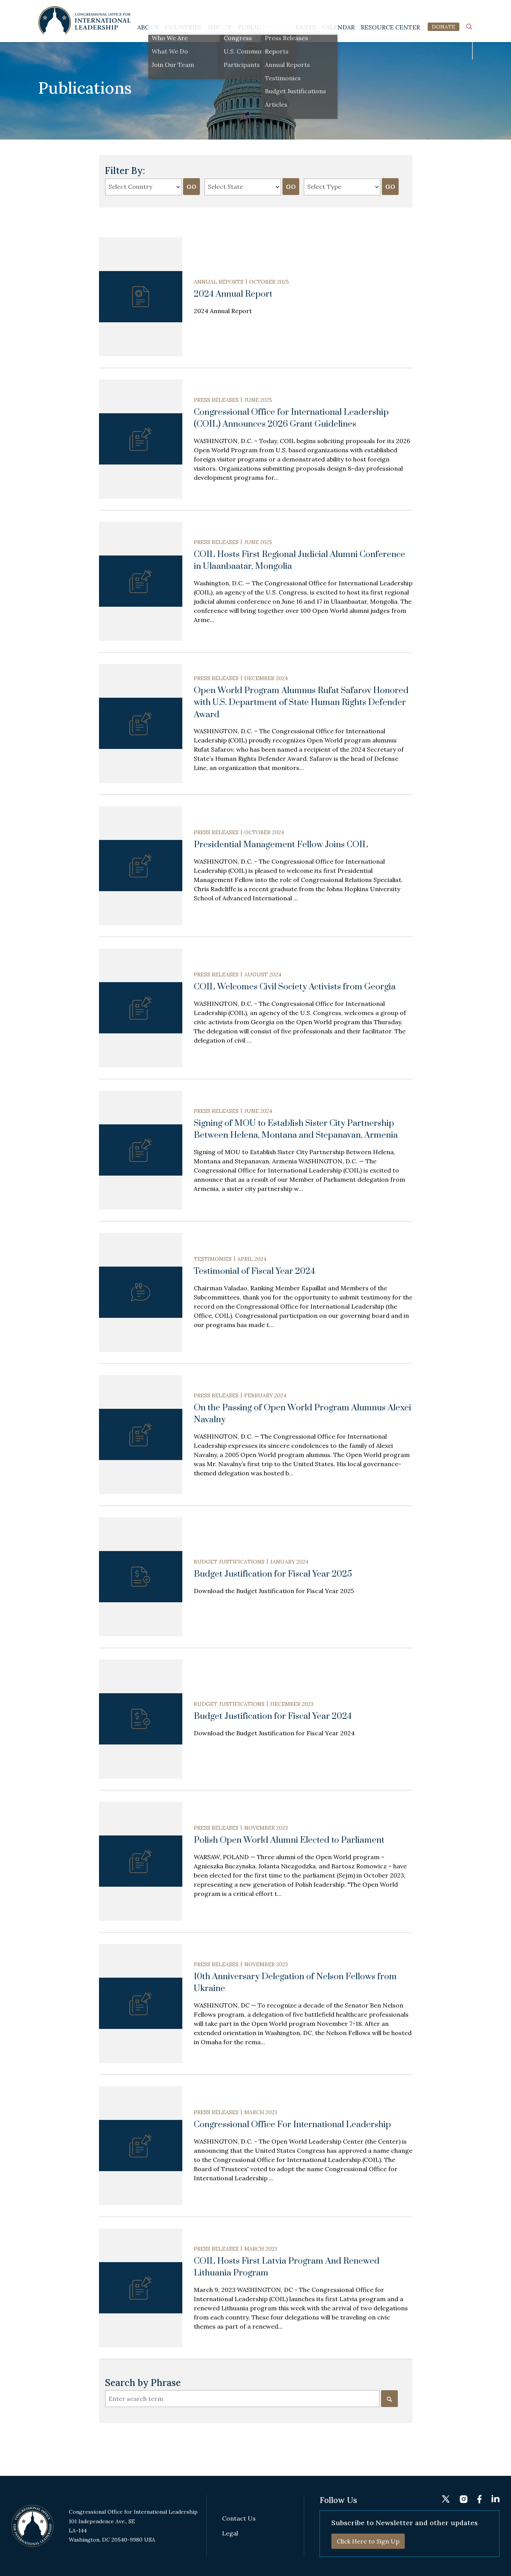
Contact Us (239, 2518)
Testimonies (213, 1259)
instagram (441, 10)
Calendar (338, 27)
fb (455, 10)
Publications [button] (261, 27)
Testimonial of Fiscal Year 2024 (254, 1271)
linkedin (469, 10)
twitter (425, 9)
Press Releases (216, 399)
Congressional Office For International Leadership (292, 2124)
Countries (183, 27)
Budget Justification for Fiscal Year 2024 (273, 1716)
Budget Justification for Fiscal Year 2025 (273, 1574)
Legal (230, 2533)
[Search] (389, 2398)
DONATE (443, 26)
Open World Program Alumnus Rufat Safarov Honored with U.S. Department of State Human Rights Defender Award (301, 702)
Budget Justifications (229, 1561)
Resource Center (390, 27)
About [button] (148, 27)
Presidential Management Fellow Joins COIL (281, 844)
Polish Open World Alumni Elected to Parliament (289, 1840)
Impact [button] (220, 27)
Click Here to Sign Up (368, 2541)
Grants (303, 27)
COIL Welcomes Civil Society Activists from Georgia (295, 986)
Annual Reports (218, 281)
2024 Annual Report (233, 294)
